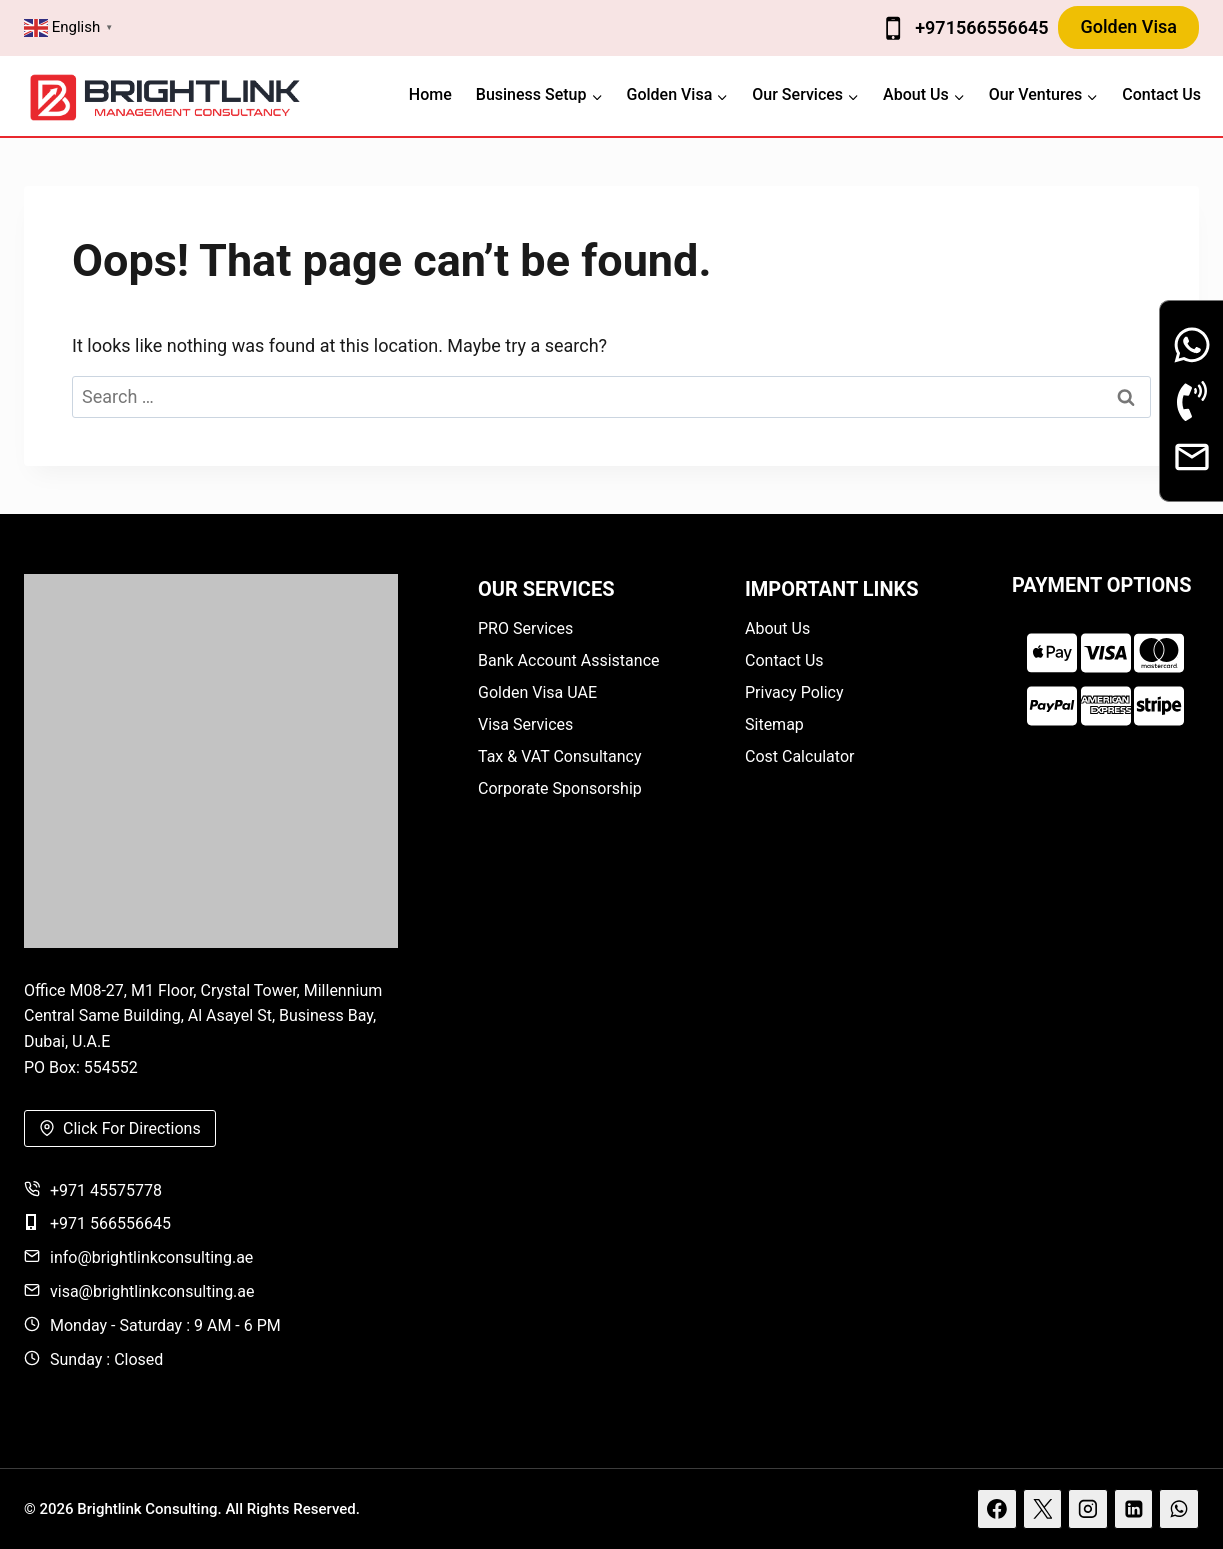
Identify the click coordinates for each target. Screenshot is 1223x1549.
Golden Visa (1128, 26)
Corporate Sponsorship (560, 788)
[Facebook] (997, 1509)
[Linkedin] (1134, 1509)
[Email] (1192, 457)
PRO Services (525, 628)
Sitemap (774, 724)
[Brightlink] (211, 761)
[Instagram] (1088, 1509)
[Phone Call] (1192, 401)
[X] (1043, 1509)
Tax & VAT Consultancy (560, 756)
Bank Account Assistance (569, 660)
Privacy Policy (794, 692)
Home (430, 94)
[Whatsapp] (1192, 345)
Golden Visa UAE (537, 692)
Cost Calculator (799, 756)
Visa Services (525, 724)
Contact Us (1161, 94)
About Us (777, 628)
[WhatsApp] (1179, 1509)
